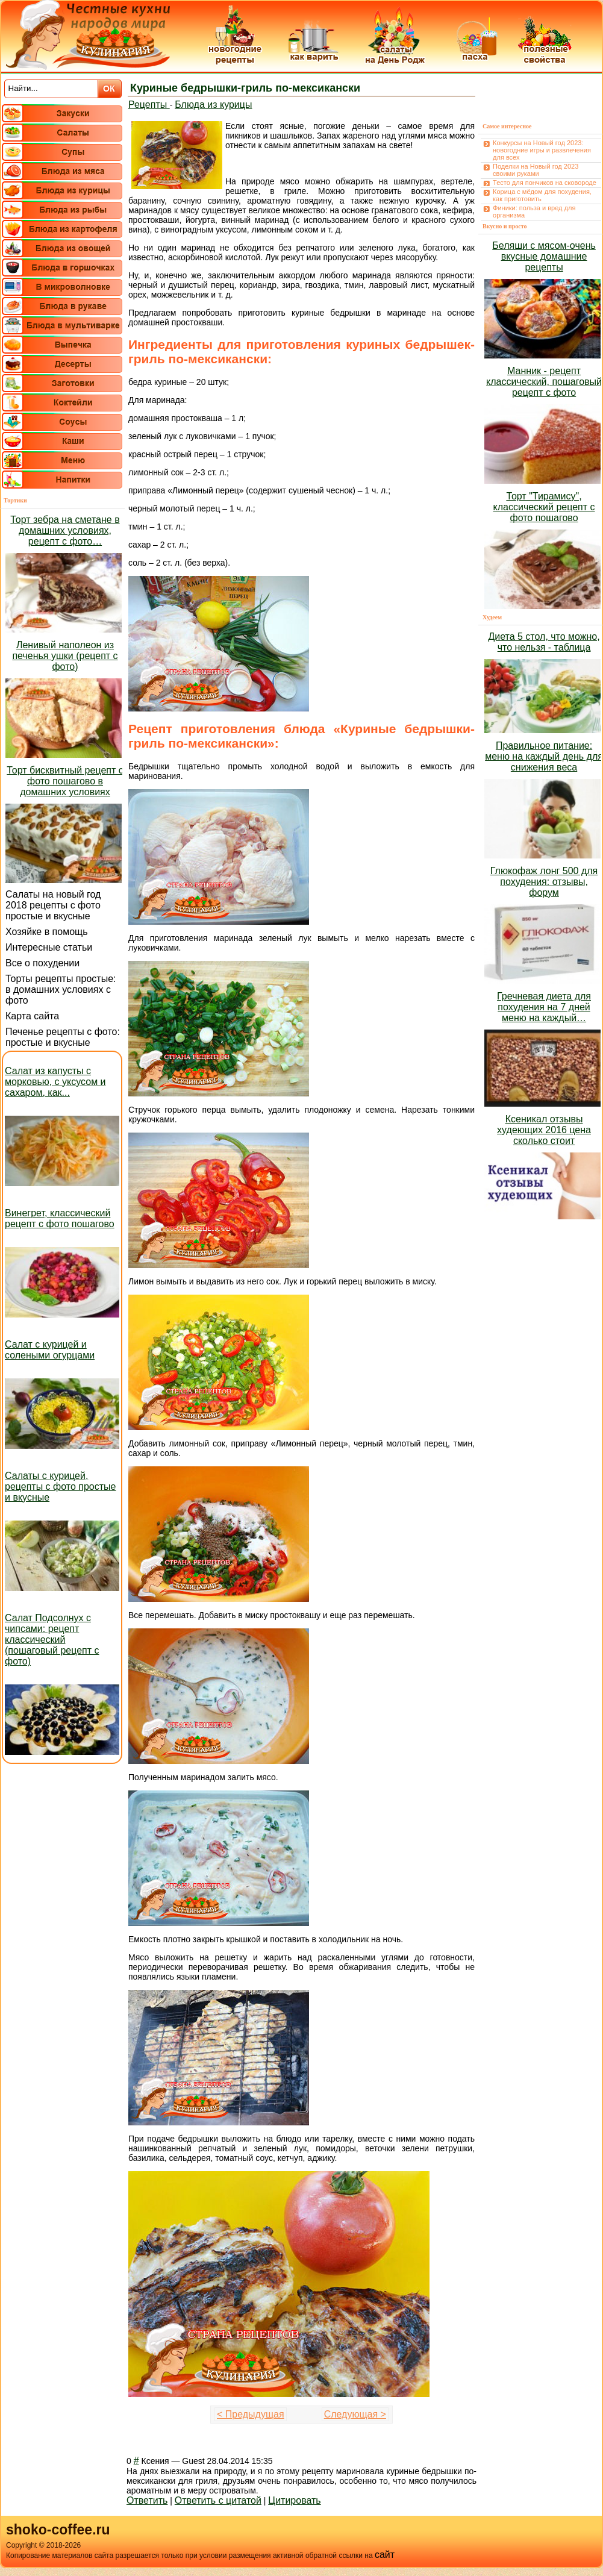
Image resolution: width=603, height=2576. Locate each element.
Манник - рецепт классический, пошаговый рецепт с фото (544, 382)
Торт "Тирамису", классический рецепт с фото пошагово (544, 507)
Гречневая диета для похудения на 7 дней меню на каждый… (544, 1007)
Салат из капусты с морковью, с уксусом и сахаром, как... (55, 1082)
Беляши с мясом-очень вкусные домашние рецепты (544, 256)
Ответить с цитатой (218, 2500)
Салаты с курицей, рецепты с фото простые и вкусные (60, 1486)
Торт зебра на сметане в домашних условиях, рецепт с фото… (64, 530)
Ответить (147, 2500)
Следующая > (355, 2414)
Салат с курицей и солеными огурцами (50, 1349)
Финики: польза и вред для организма (534, 211)
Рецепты (149, 104)
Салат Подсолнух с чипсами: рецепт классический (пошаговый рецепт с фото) (52, 1639)
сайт (385, 2554)
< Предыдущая (250, 2414)
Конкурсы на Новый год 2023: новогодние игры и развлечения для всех (542, 150)
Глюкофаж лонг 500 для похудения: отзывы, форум (544, 882)
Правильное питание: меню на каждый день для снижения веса (544, 756)
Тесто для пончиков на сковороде (544, 182)
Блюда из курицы (213, 104)
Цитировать (294, 2500)
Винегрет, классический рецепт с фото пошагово (59, 1218)
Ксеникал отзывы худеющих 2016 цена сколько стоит (544, 1130)
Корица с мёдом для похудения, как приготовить (542, 195)
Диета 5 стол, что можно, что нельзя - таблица (543, 641)
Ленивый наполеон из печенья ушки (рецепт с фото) (64, 656)
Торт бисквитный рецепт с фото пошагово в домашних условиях (65, 781)
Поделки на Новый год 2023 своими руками (535, 170)
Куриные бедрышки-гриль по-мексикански (245, 88)
